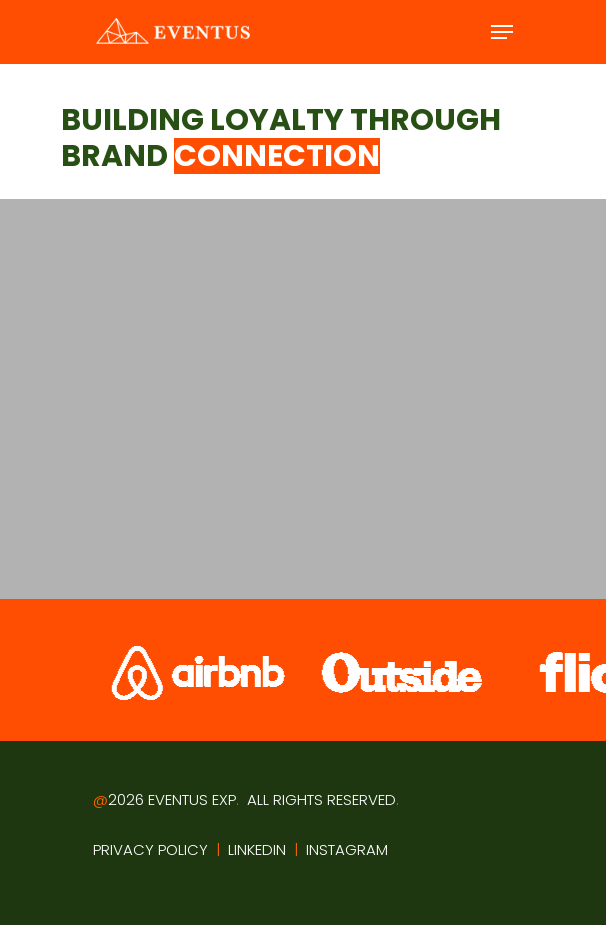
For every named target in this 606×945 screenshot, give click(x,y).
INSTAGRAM (347, 849)
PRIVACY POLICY (150, 849)
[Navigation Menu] (502, 32)
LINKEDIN (257, 849)
